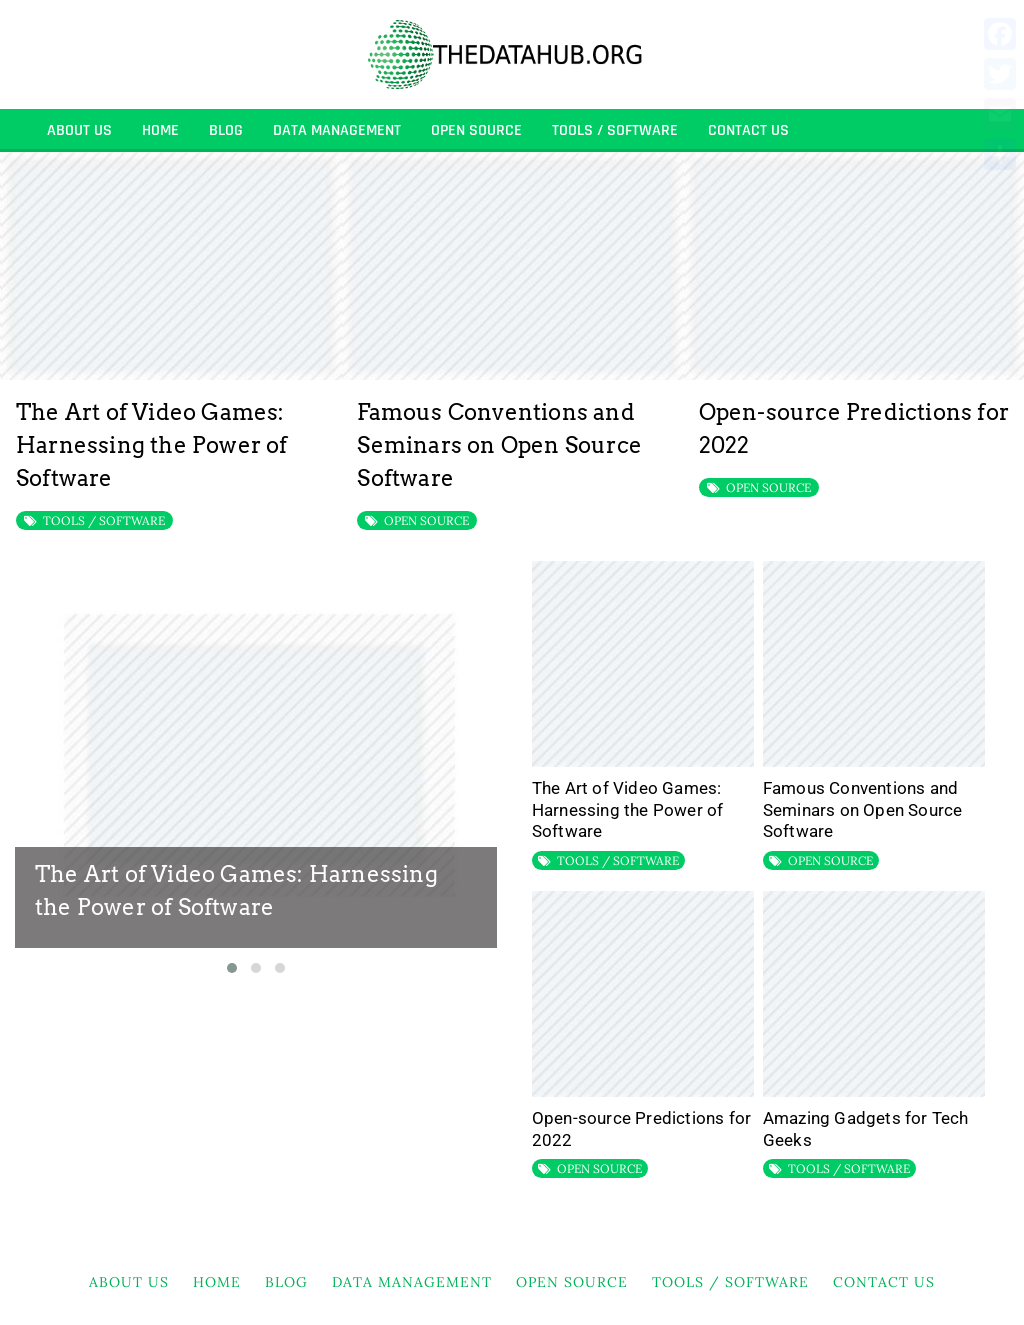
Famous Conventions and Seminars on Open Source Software (499, 445)
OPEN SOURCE (476, 130)
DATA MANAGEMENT (337, 130)
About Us (79, 130)
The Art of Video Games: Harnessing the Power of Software (152, 445)
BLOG (226, 130)
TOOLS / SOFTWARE (615, 130)
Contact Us (748, 130)
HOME (160, 130)
